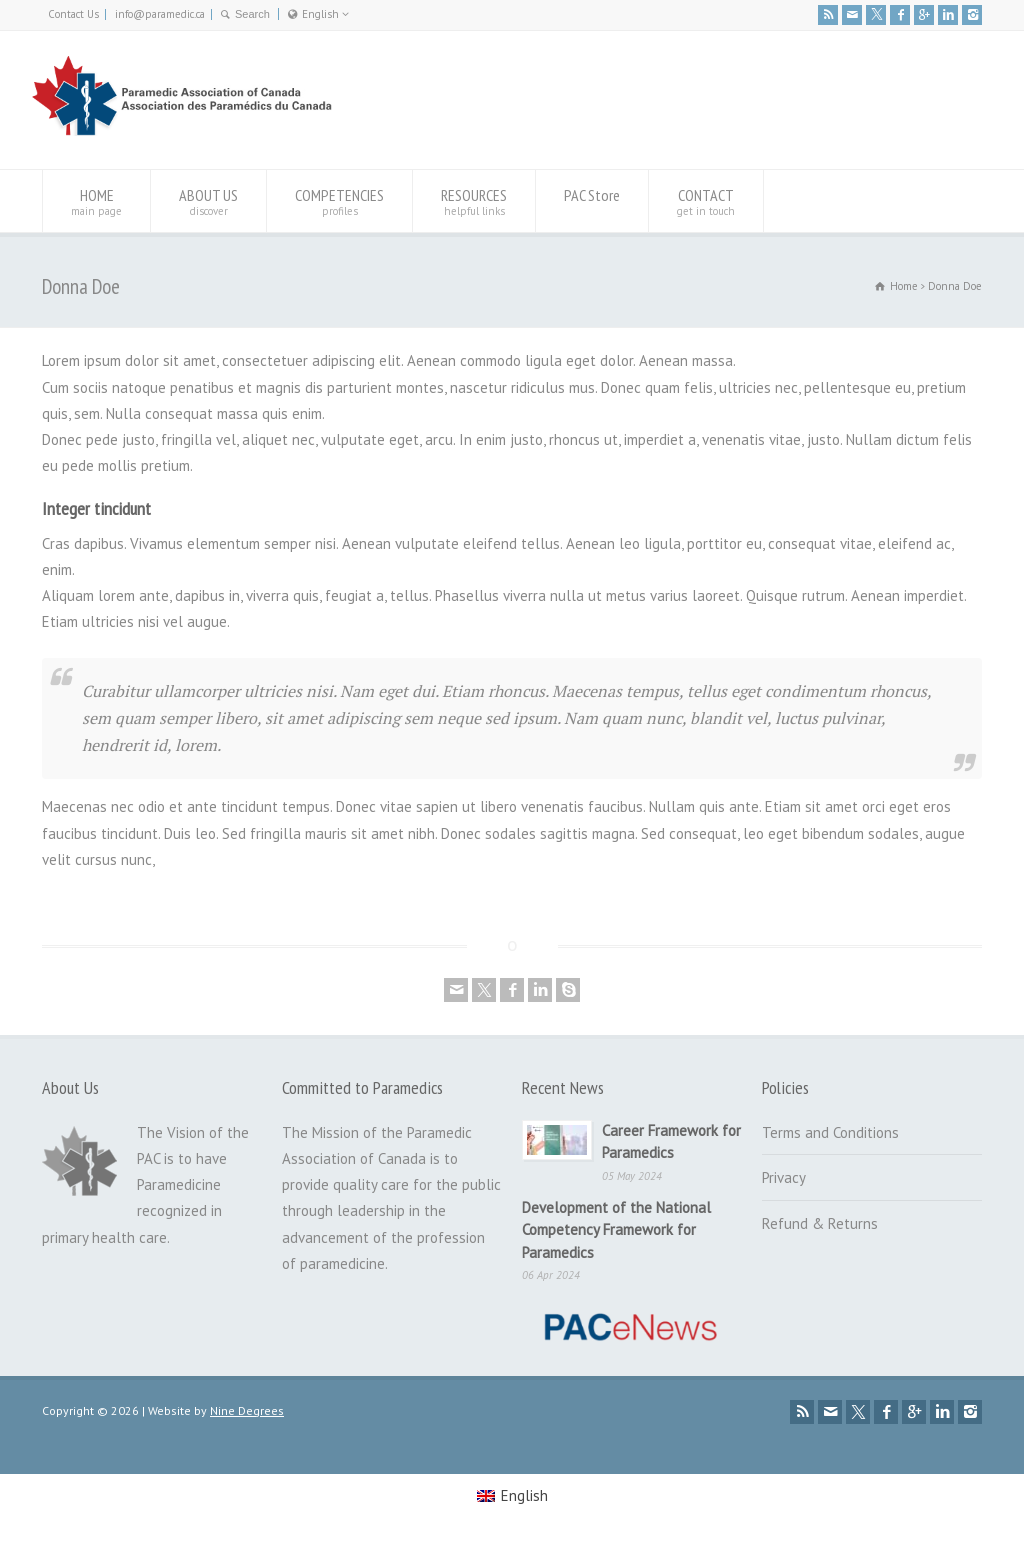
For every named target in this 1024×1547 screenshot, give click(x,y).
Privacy (784, 1177)
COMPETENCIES (339, 201)
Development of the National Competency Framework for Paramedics (616, 1230)
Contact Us (73, 14)
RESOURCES (474, 201)
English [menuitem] (524, 1495)
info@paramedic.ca (160, 14)
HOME (96, 201)
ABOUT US (208, 201)
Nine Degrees (247, 1410)
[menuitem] (512, 1496)
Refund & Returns (820, 1223)
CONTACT (706, 201)
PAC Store (592, 201)
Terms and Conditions (830, 1132)
